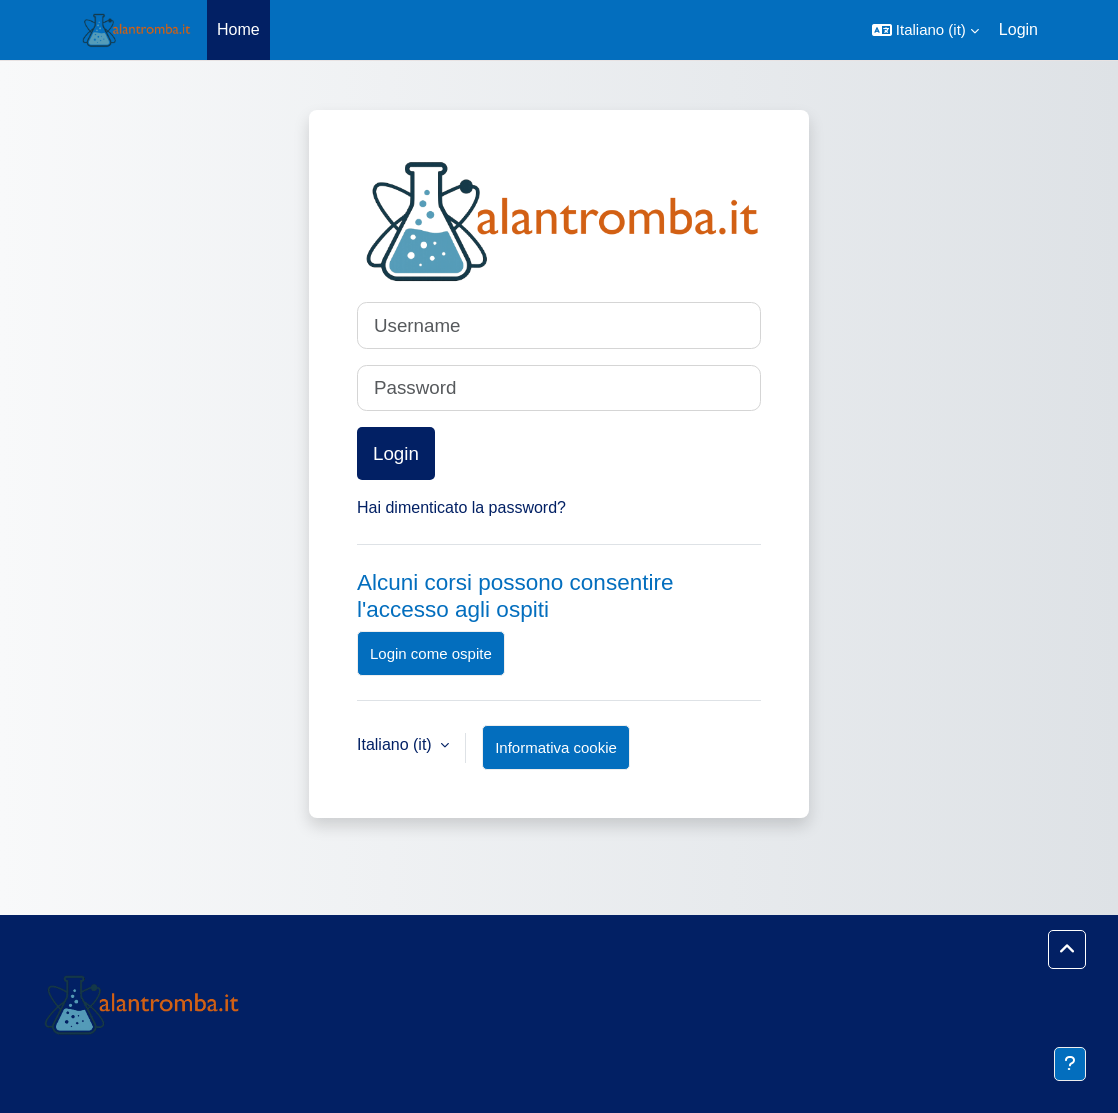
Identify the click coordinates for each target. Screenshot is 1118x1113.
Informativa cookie (556, 747)
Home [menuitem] (238, 29)
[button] (925, 30)
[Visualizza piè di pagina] (1070, 1064)
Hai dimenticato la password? (461, 507)
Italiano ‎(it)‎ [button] (396, 744)
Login (1018, 29)
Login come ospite (431, 653)
